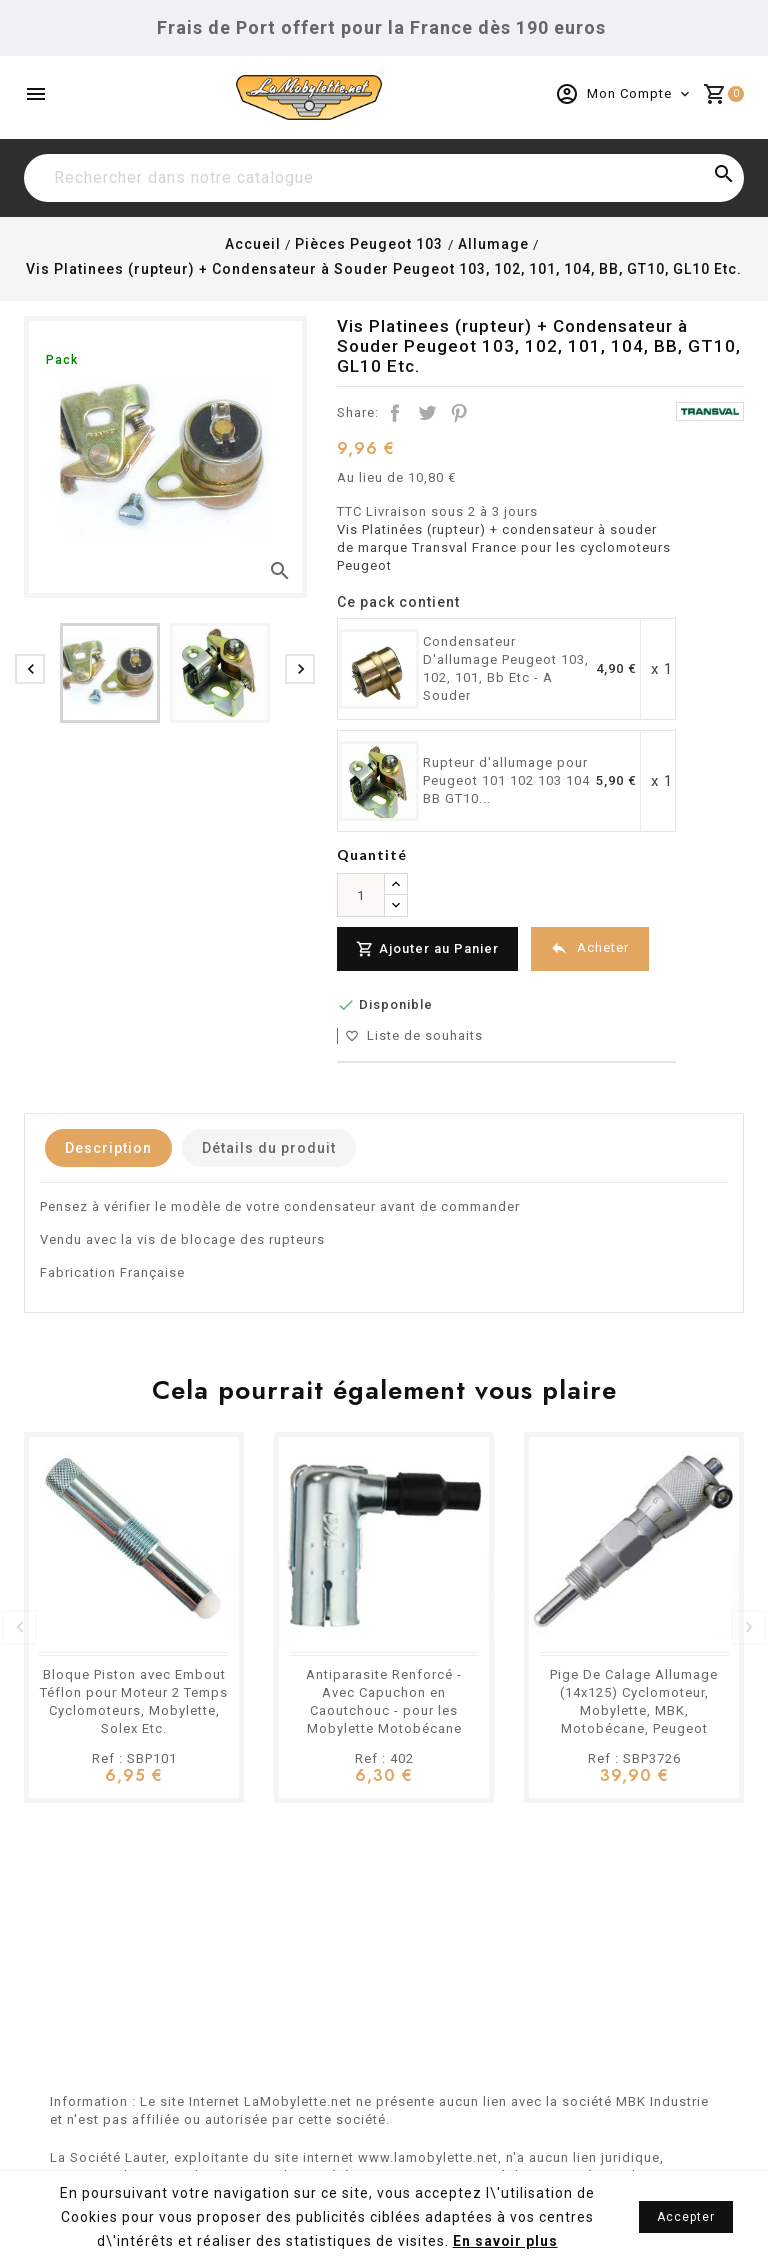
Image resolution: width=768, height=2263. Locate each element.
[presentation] (30, 669)
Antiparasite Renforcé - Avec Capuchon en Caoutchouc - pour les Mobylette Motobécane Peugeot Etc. (384, 1710)
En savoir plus (505, 2241)
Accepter (686, 2217)
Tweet (427, 413)
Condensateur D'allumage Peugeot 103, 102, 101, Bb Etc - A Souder (506, 668)
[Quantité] (361, 895)
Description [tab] (110, 1148)
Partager (395, 413)
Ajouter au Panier (428, 949)
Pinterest (459, 413)
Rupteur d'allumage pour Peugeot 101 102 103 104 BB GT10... (506, 780)
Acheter (592, 948)
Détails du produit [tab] (275, 1148)
